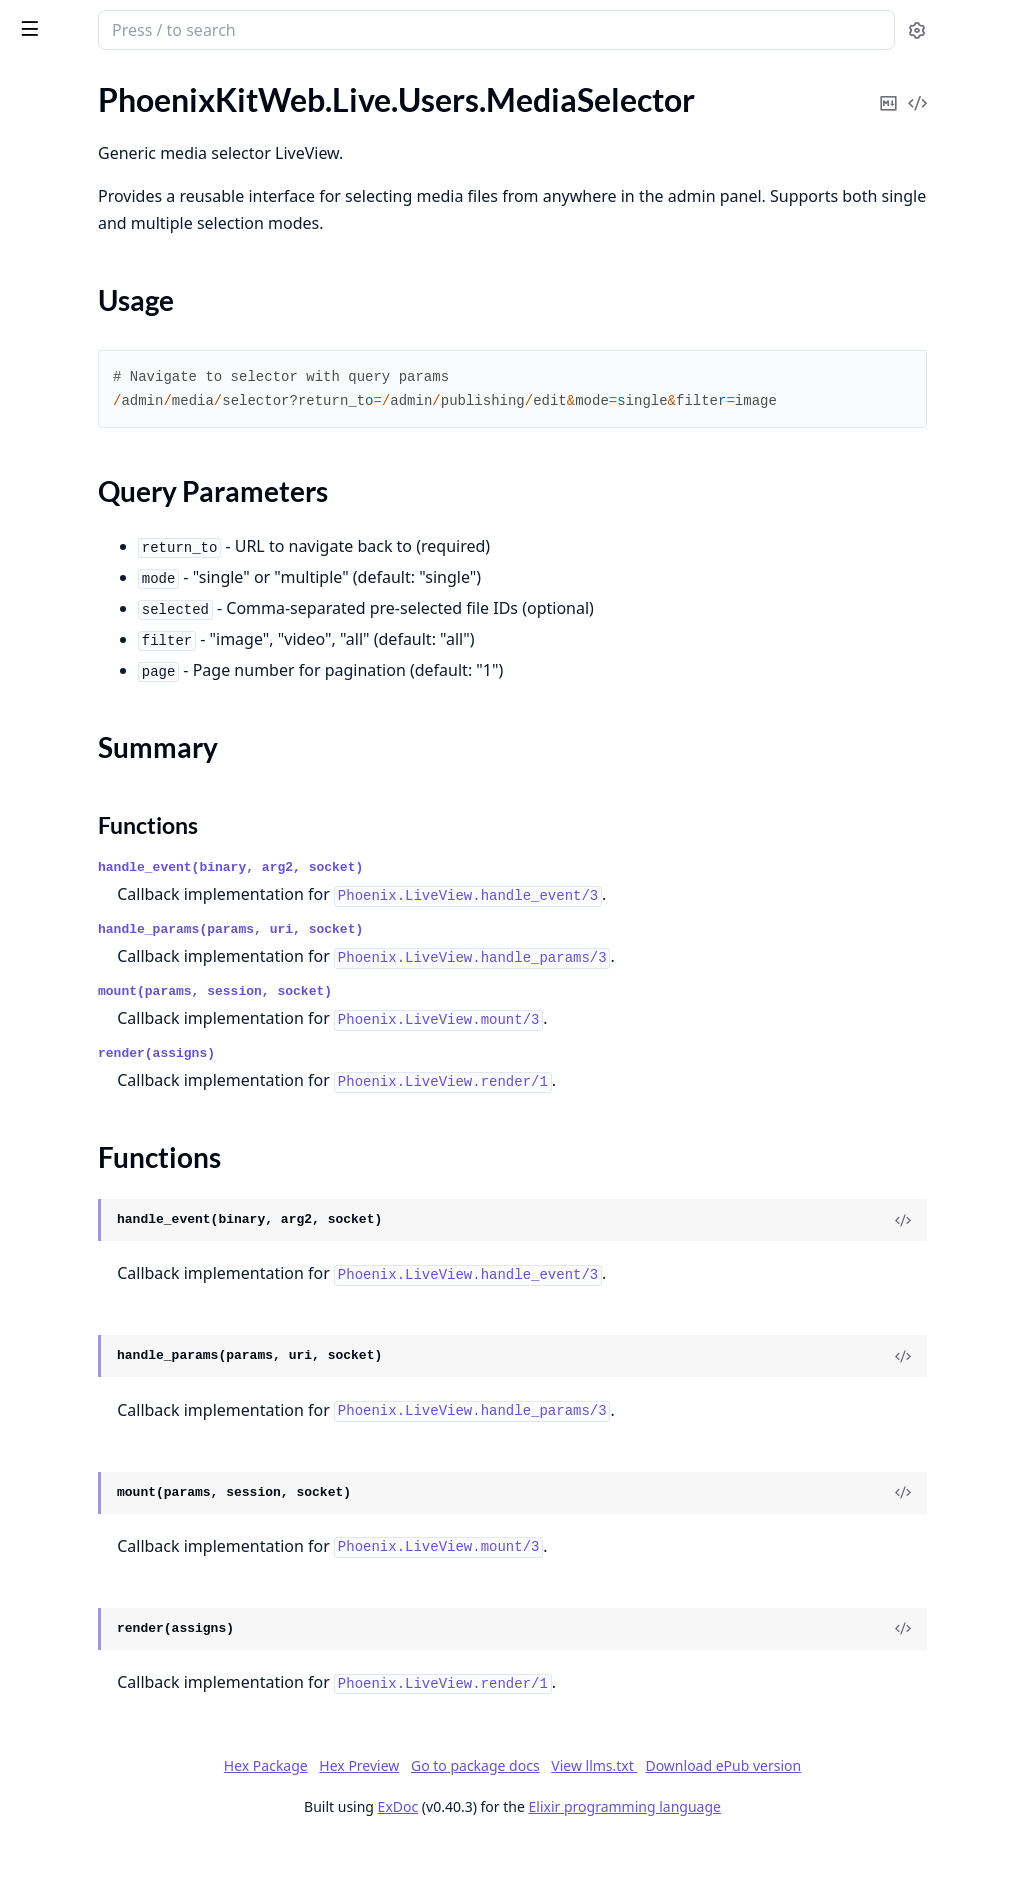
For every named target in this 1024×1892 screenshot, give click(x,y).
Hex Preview (509, 1813)
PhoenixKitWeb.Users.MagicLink (128, 1557)
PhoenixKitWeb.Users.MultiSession (137, 1692)
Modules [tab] (120, 81)
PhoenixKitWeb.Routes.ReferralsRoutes (142, 1368)
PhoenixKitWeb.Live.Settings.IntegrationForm (142, 709)
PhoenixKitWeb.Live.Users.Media (130, 871)
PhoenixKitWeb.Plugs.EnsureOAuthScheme (142, 1233)
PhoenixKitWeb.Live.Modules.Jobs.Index (142, 358)
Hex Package (415, 1813)
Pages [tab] (36, 81)
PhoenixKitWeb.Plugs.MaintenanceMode (142, 1287)
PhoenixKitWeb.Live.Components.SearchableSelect (142, 169)
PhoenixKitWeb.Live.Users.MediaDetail (142, 898)
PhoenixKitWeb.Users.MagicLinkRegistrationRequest (142, 1611)
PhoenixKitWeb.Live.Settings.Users (136, 817)
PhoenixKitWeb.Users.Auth (110, 1422)
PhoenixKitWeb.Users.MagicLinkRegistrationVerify (142, 1638)
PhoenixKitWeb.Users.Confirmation (139, 1449)
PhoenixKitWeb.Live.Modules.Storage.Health (142, 574)
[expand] (280, 119)
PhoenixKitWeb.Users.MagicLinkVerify (142, 1665)
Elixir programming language (774, 1854)
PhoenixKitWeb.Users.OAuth (116, 1719)
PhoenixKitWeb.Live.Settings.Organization (142, 763)
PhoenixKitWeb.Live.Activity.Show (133, 115)
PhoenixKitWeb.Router (95, 1341)
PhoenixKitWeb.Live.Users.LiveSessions (142, 844)
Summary (67, 984)
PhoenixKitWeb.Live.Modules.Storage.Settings (142, 601)
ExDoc (547, 1854)
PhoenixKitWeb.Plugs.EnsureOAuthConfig (142, 1206)
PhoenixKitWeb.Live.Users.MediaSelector (142, 925)
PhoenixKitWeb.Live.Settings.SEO (131, 790)
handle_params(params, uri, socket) (492, 977)
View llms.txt (744, 1813)
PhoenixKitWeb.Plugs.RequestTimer (140, 1314)
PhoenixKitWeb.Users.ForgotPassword (142, 1503)
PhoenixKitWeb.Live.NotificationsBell (142, 628)
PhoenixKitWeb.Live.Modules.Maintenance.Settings (142, 439)
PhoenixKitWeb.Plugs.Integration (130, 1260)
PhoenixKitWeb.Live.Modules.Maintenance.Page (142, 412)
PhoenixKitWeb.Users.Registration (135, 1746)
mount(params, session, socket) (477, 1039)
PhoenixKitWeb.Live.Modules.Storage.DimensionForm (142, 520)
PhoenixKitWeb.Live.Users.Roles (127, 1071)
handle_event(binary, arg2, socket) (492, 915)
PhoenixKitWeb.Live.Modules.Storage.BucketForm (142, 493)
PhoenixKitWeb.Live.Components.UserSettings (142, 223)
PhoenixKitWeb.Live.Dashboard (125, 250)
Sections (64, 960)
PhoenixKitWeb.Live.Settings (114, 655)
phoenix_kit (65, 20)
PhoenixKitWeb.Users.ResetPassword (142, 1773)
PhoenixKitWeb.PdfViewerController (142, 1179)
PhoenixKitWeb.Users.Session (118, 1800)
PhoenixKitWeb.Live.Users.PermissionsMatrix (142, 1044)
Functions (69, 1008)
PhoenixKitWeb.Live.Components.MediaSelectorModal (142, 142)
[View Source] (940, 1268)
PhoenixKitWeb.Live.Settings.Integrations (142, 736)
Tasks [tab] (219, 81)
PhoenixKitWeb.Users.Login (111, 1530)
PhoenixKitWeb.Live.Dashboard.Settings (142, 304)
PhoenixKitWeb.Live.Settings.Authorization (142, 682)
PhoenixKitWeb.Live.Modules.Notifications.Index (142, 466)
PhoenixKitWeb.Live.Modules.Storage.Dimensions (142, 547)
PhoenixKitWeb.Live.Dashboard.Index (142, 277)
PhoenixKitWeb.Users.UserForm (127, 1827)
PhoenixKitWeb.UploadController (132, 1395)
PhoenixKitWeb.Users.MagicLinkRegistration (142, 1584)
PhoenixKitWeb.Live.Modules (117, 331)
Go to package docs (624, 1814)
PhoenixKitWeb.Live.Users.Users (128, 1152)
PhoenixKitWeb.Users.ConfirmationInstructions (142, 1476)
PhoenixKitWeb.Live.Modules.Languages (142, 385)
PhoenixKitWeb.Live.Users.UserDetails (142, 1125)
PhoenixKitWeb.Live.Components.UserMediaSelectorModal (142, 196)
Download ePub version (873, 1813)
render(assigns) (418, 1101)
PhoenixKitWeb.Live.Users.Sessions (137, 1098)
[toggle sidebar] (274, 28)
